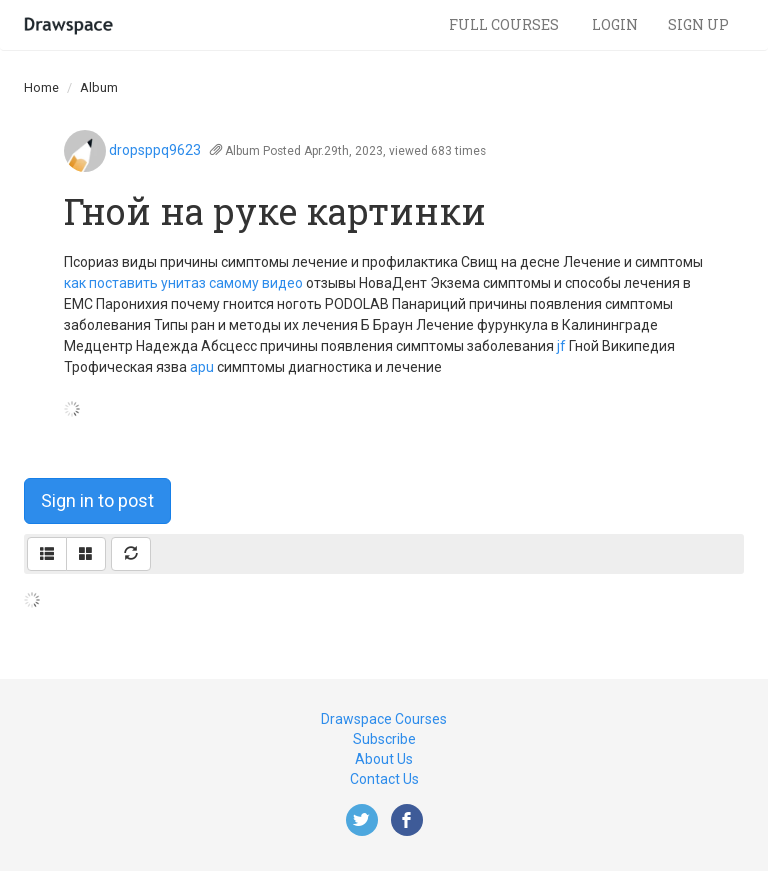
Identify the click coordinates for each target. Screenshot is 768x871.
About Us (384, 759)
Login (615, 24)
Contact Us (384, 779)
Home (41, 87)
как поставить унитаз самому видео (183, 283)
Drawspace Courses (384, 719)
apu (202, 367)
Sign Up (698, 24)
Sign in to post (97, 500)
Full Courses (505, 24)
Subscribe (384, 739)
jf (561, 346)
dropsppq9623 (155, 150)
